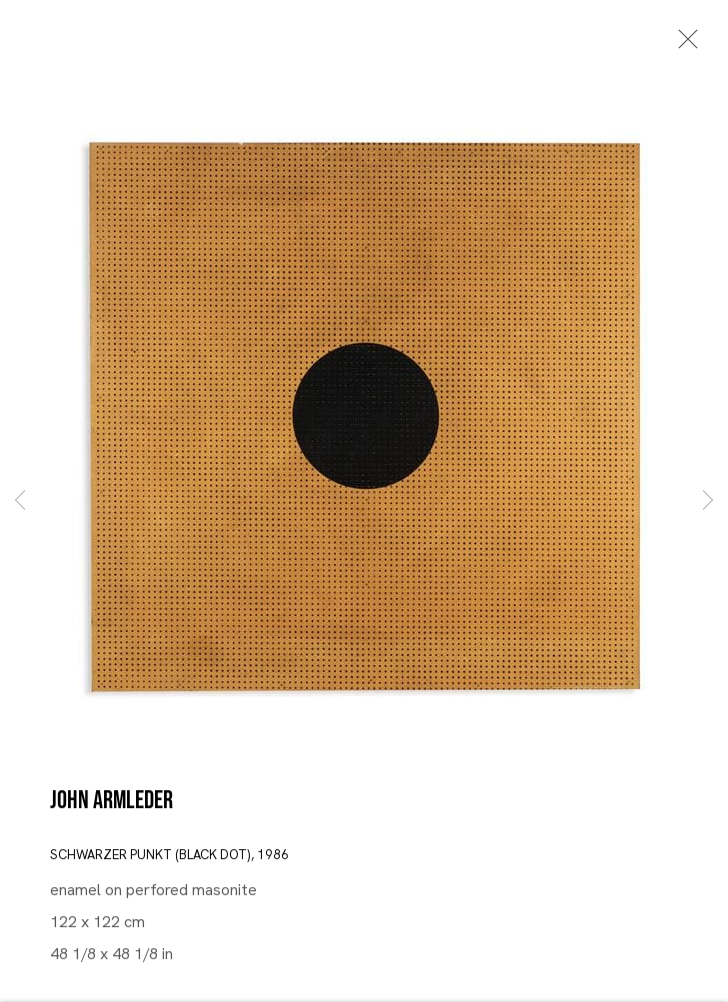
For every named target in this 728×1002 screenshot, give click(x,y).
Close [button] (683, 45)
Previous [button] (20, 500)
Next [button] (708, 500)
